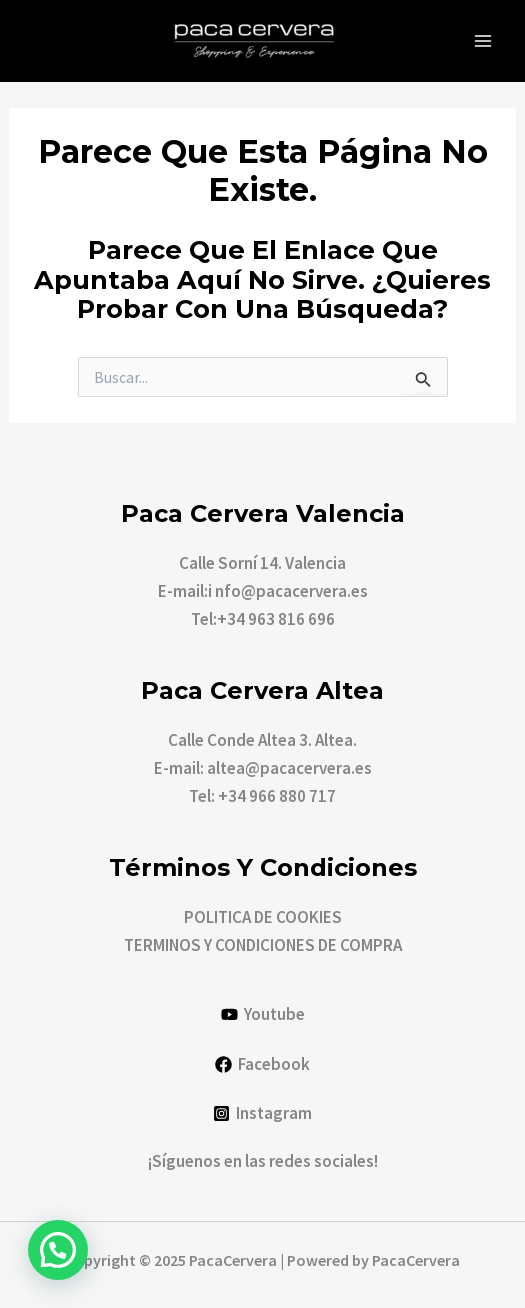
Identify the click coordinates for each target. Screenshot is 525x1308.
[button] (58, 1250)
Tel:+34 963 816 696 (263, 619)
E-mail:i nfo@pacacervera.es (263, 591)
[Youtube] (263, 1014)
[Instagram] (262, 1113)
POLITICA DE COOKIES (263, 917)
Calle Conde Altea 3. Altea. (262, 740)
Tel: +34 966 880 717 (262, 796)
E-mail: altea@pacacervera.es (263, 768)
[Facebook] (262, 1064)
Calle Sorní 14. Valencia (262, 563)
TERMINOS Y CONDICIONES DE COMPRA (263, 945)
